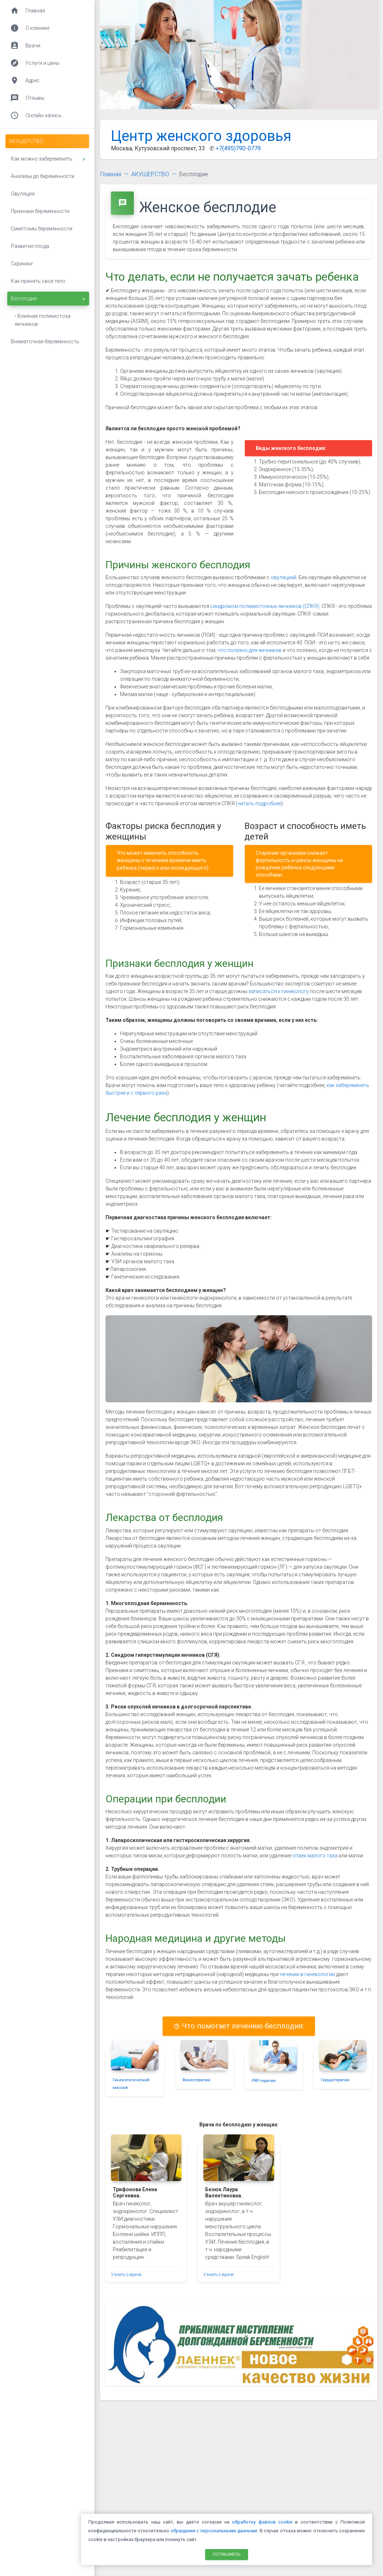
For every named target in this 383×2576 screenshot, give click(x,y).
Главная (110, 174)
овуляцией (283, 577)
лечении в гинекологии (307, 1974)
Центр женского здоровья (201, 136)
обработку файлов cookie (262, 2522)
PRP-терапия (264, 2080)
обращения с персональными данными (214, 2530)
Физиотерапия (196, 2080)
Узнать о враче (126, 2274)
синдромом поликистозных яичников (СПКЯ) (264, 606)
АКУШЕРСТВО (150, 174)
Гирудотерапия (335, 2080)
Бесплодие (193, 174)
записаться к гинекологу (278, 991)
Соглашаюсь (226, 2554)
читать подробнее (259, 803)
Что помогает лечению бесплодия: (238, 2026)
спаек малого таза (315, 1855)
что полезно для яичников (250, 650)
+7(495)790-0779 (238, 148)
